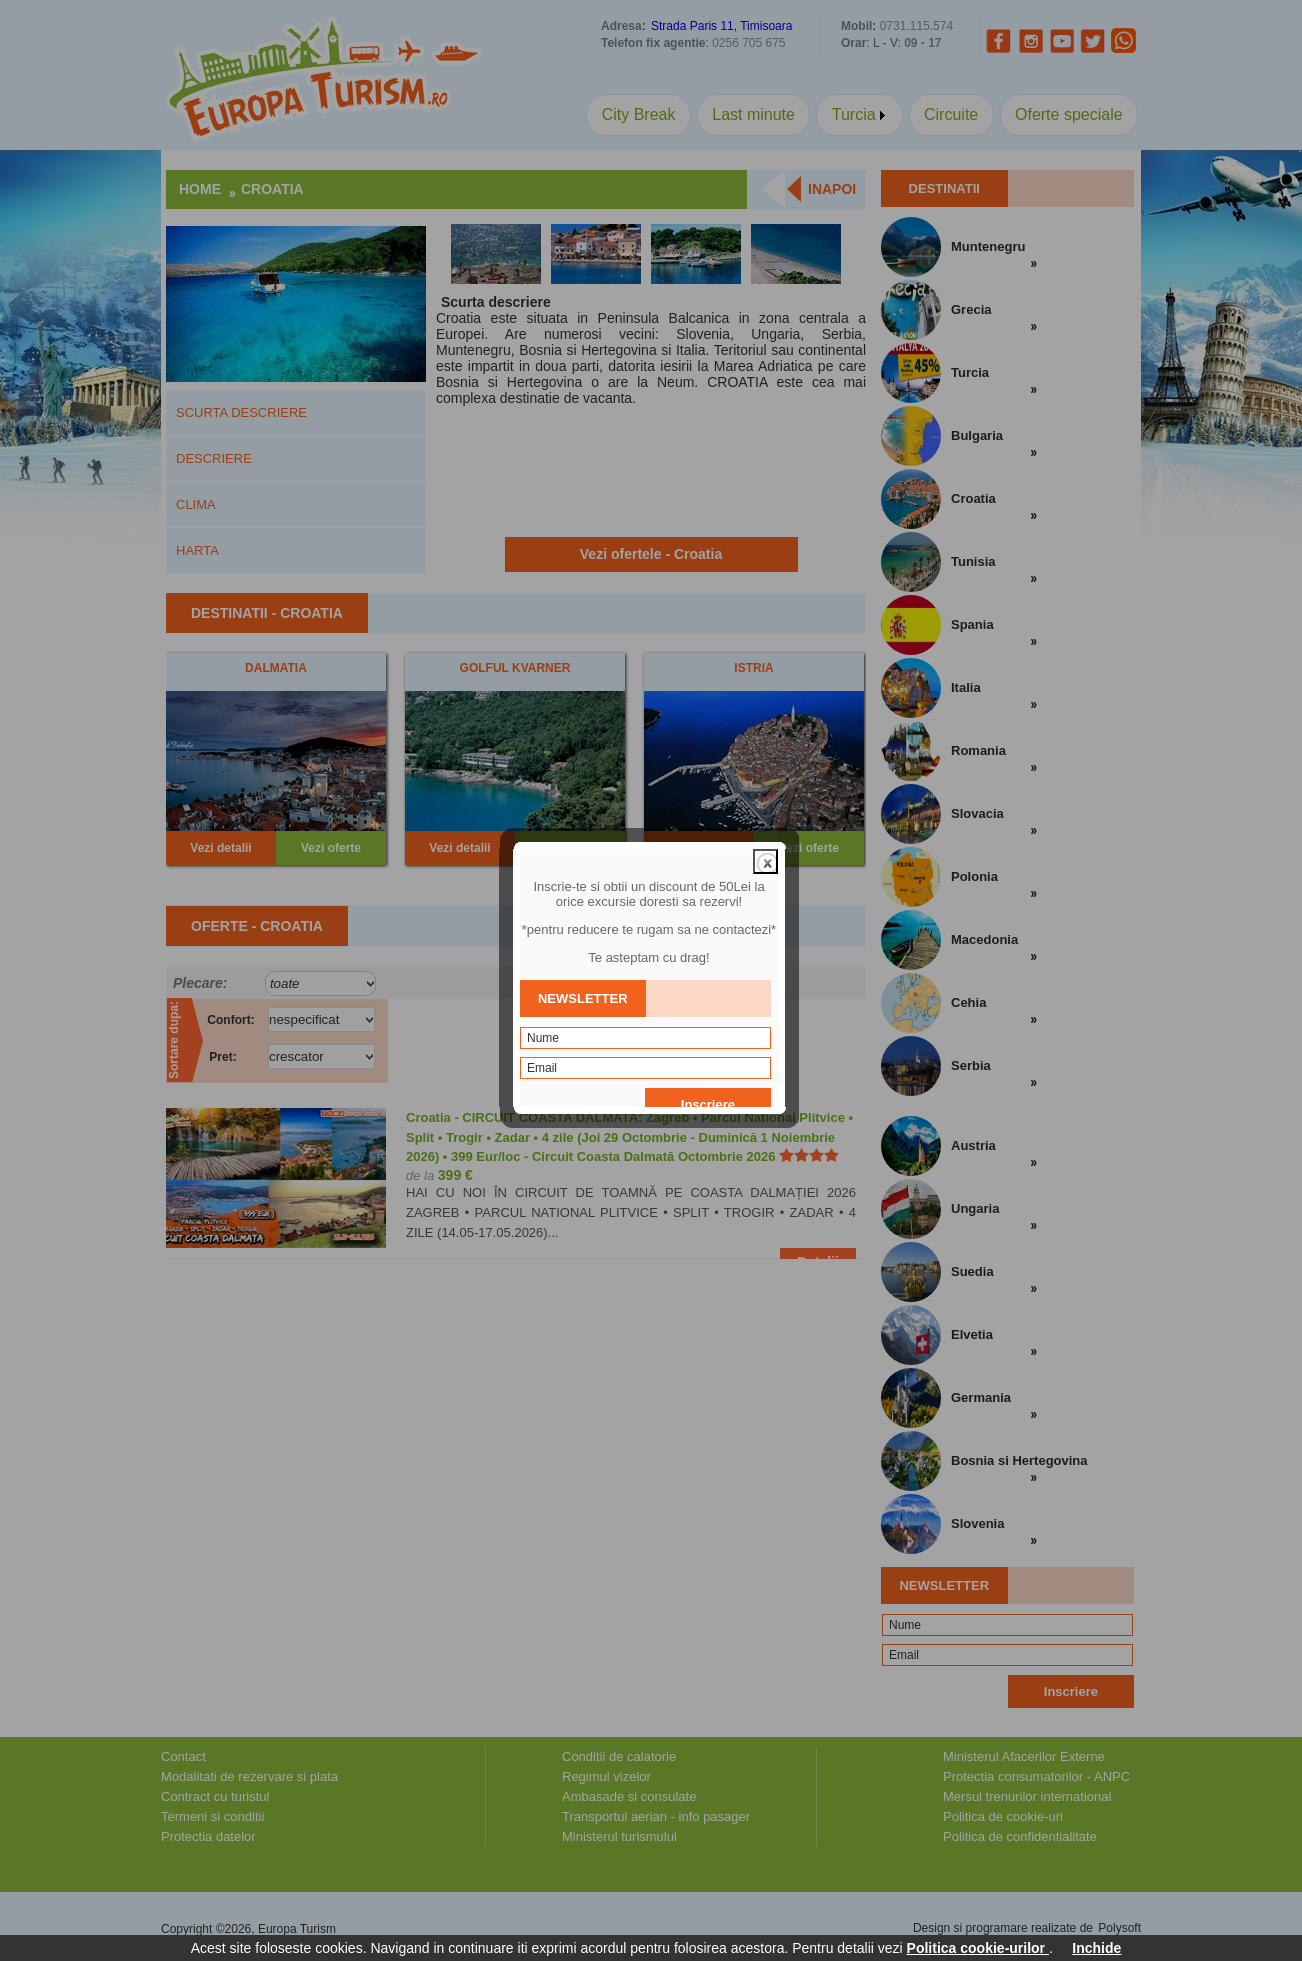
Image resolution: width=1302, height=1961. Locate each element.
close (767, 829)
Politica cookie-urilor (978, 1948)
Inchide (1096, 1948)
